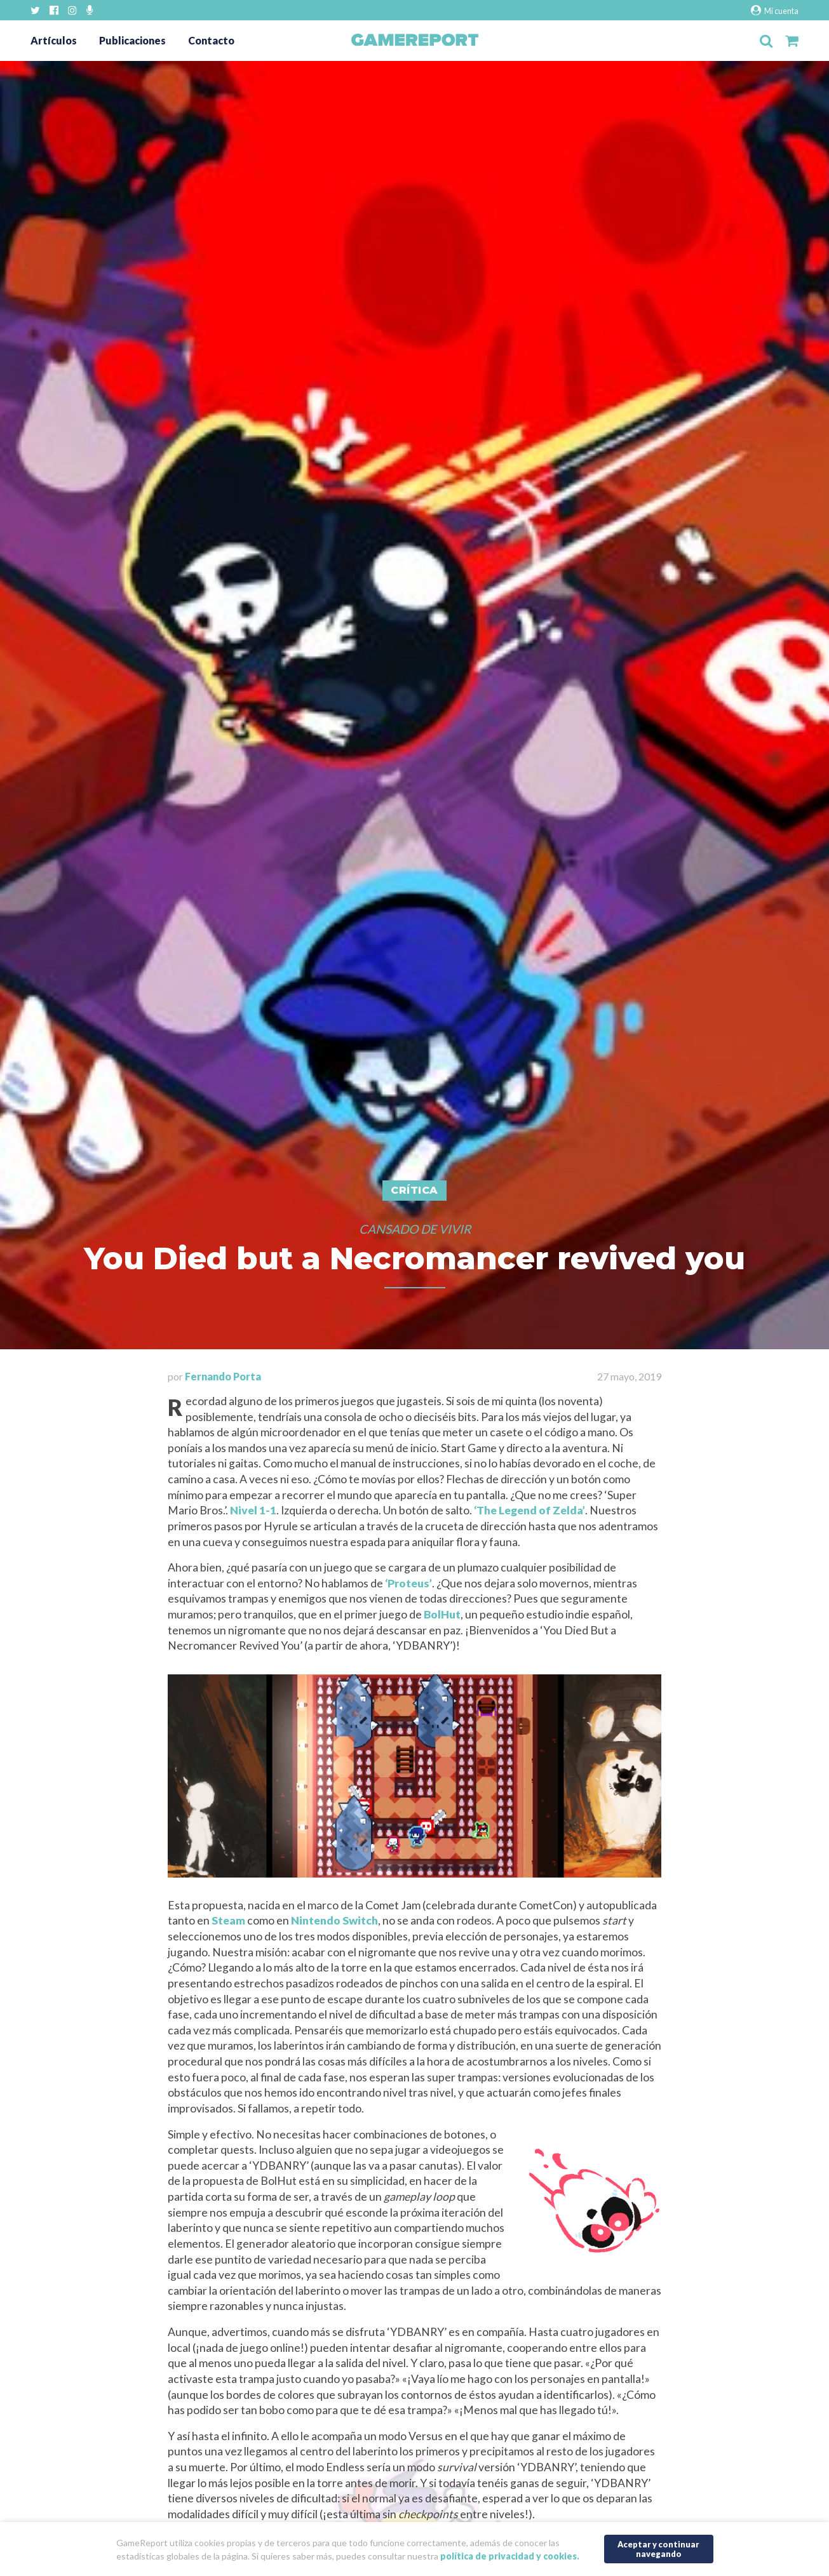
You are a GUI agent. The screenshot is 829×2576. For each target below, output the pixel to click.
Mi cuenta (775, 10)
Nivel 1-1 (253, 1510)
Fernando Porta (223, 1376)
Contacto (211, 40)
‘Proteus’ (408, 1583)
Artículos (53, 40)
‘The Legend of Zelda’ (529, 1510)
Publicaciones (132, 40)
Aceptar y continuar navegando (658, 2549)
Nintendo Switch (334, 1920)
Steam (228, 1920)
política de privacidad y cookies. (509, 2556)
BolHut (442, 1614)
